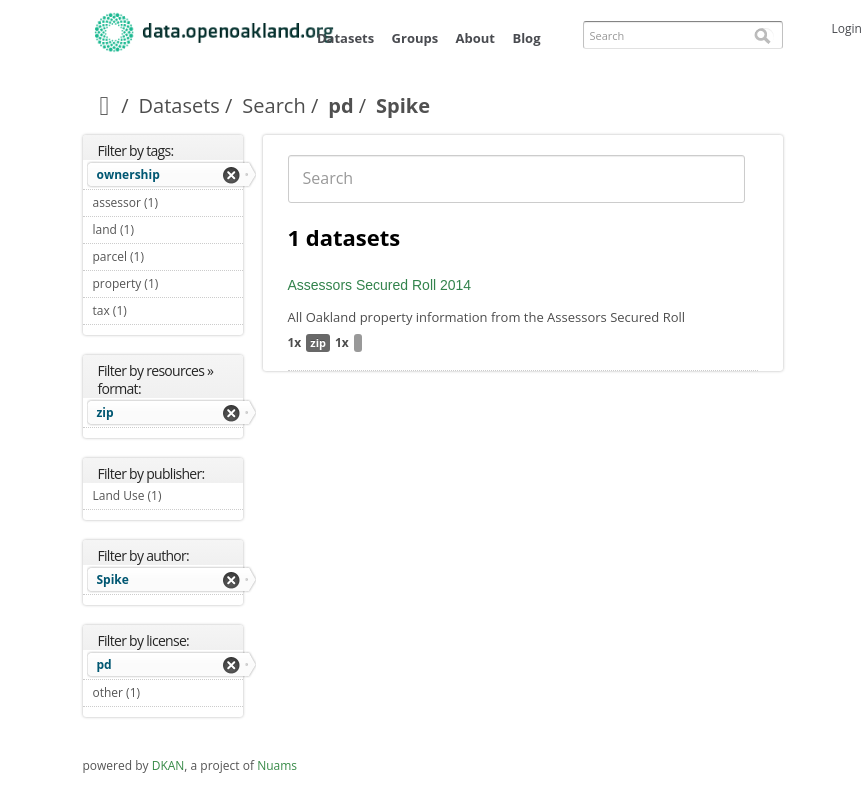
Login (847, 28)
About (475, 38)
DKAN (168, 765)
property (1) (168, 286)
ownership (128, 174)
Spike (113, 579)
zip (105, 412)
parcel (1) (168, 256)
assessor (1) (168, 205)
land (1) (157, 229)
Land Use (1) (168, 498)
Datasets (345, 38)
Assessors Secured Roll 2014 (380, 285)
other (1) (164, 692)
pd (340, 105)
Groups (415, 38)
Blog (526, 38)
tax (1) (150, 310)
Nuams (277, 765)
